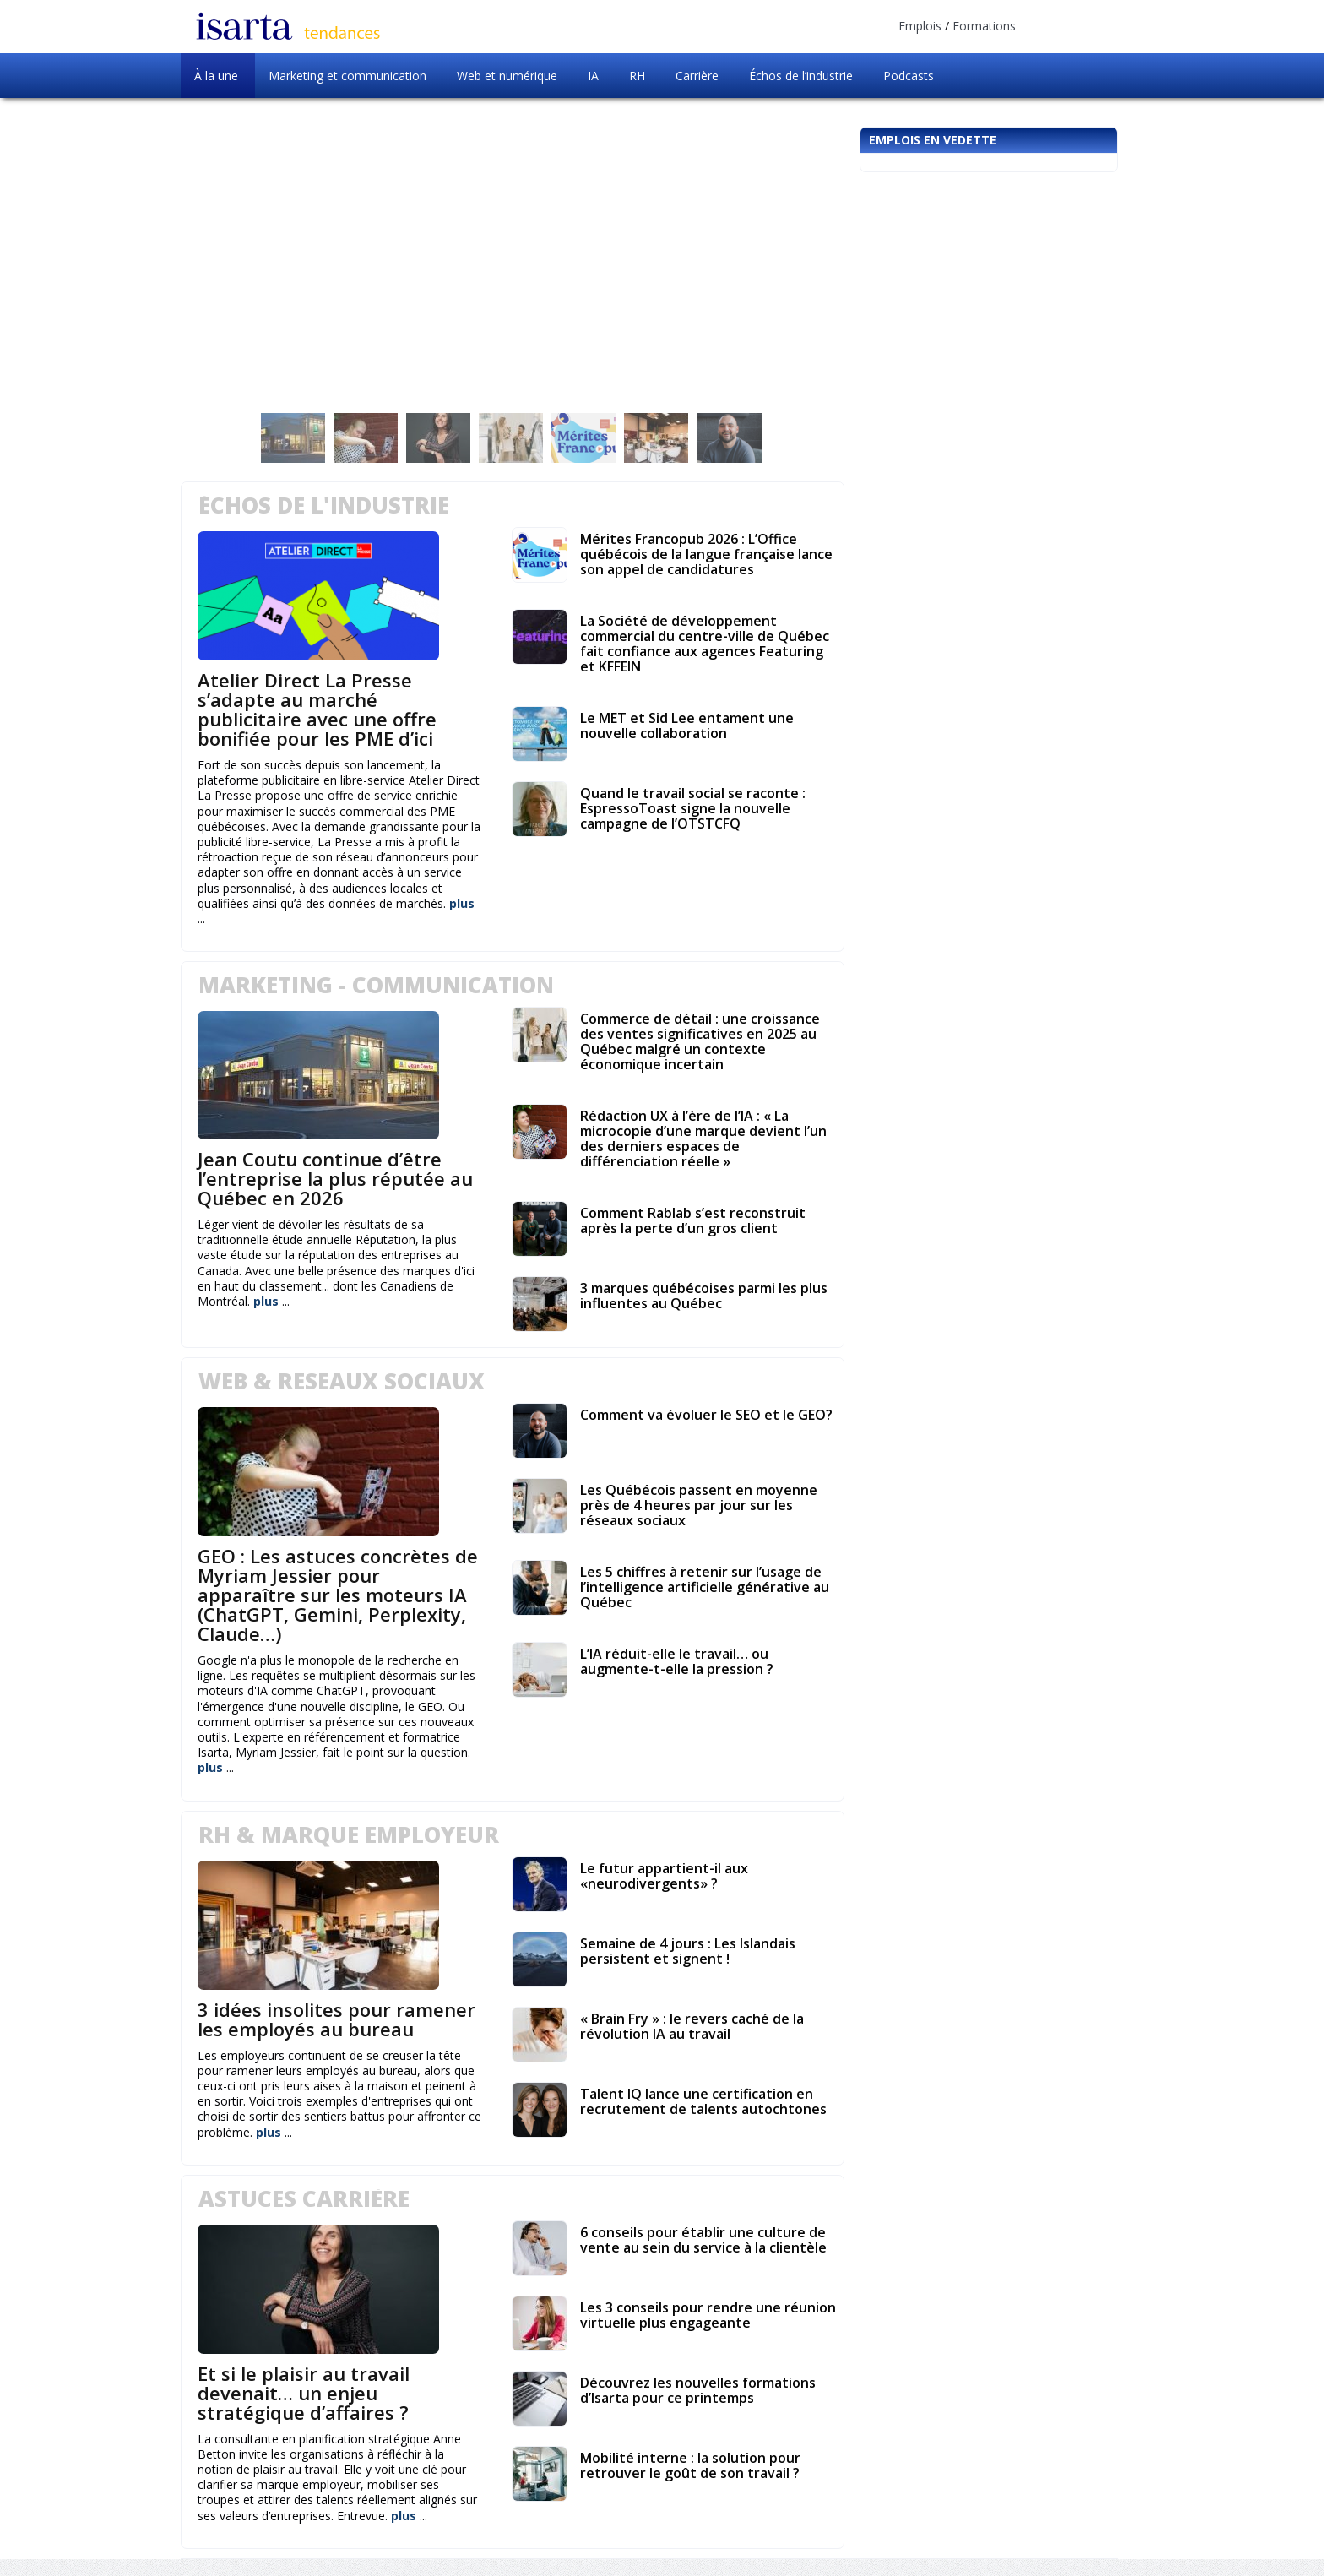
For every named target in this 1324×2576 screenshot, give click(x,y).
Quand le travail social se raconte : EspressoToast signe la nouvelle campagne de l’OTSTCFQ (693, 808)
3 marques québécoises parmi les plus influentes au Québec (704, 1295)
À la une (216, 76)
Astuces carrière (304, 2198)
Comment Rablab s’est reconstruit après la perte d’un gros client (693, 1220)
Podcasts (908, 76)
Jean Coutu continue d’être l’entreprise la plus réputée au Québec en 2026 (335, 1178)
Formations (984, 26)
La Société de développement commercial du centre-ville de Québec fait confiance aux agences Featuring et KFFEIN (704, 643)
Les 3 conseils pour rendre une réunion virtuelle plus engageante (708, 2315)
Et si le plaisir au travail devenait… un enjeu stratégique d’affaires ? (304, 2393)
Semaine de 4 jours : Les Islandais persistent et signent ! (687, 1951)
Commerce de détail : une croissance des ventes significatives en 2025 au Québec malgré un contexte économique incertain (700, 1041)
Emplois (919, 26)
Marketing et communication (347, 76)
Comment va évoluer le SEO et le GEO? (706, 1414)
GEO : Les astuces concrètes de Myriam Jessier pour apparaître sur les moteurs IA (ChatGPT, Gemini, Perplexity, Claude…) (338, 1594)
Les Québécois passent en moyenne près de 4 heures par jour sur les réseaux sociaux (698, 1505)
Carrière (697, 76)
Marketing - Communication (376, 985)
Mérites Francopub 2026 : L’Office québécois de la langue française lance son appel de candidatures (706, 554)
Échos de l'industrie (323, 505)
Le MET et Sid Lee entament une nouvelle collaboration (687, 725)
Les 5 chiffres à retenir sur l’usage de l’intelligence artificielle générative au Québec (704, 1586)
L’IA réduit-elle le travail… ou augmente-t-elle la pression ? (676, 1661)
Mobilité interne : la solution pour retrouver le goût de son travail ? (690, 2465)
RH (637, 76)
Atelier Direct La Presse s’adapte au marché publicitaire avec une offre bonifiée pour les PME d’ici (317, 709)
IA (593, 76)
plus (462, 903)
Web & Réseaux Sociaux (341, 1381)
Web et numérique (507, 76)
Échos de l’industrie (801, 76)
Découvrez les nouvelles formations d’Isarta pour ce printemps (698, 2390)
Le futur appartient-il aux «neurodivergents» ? (664, 1876)
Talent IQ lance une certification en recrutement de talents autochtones (703, 2101)
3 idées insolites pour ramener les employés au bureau (336, 2019)
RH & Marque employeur (348, 1834)
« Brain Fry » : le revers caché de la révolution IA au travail (692, 2026)
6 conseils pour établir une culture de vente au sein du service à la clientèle (703, 2240)
